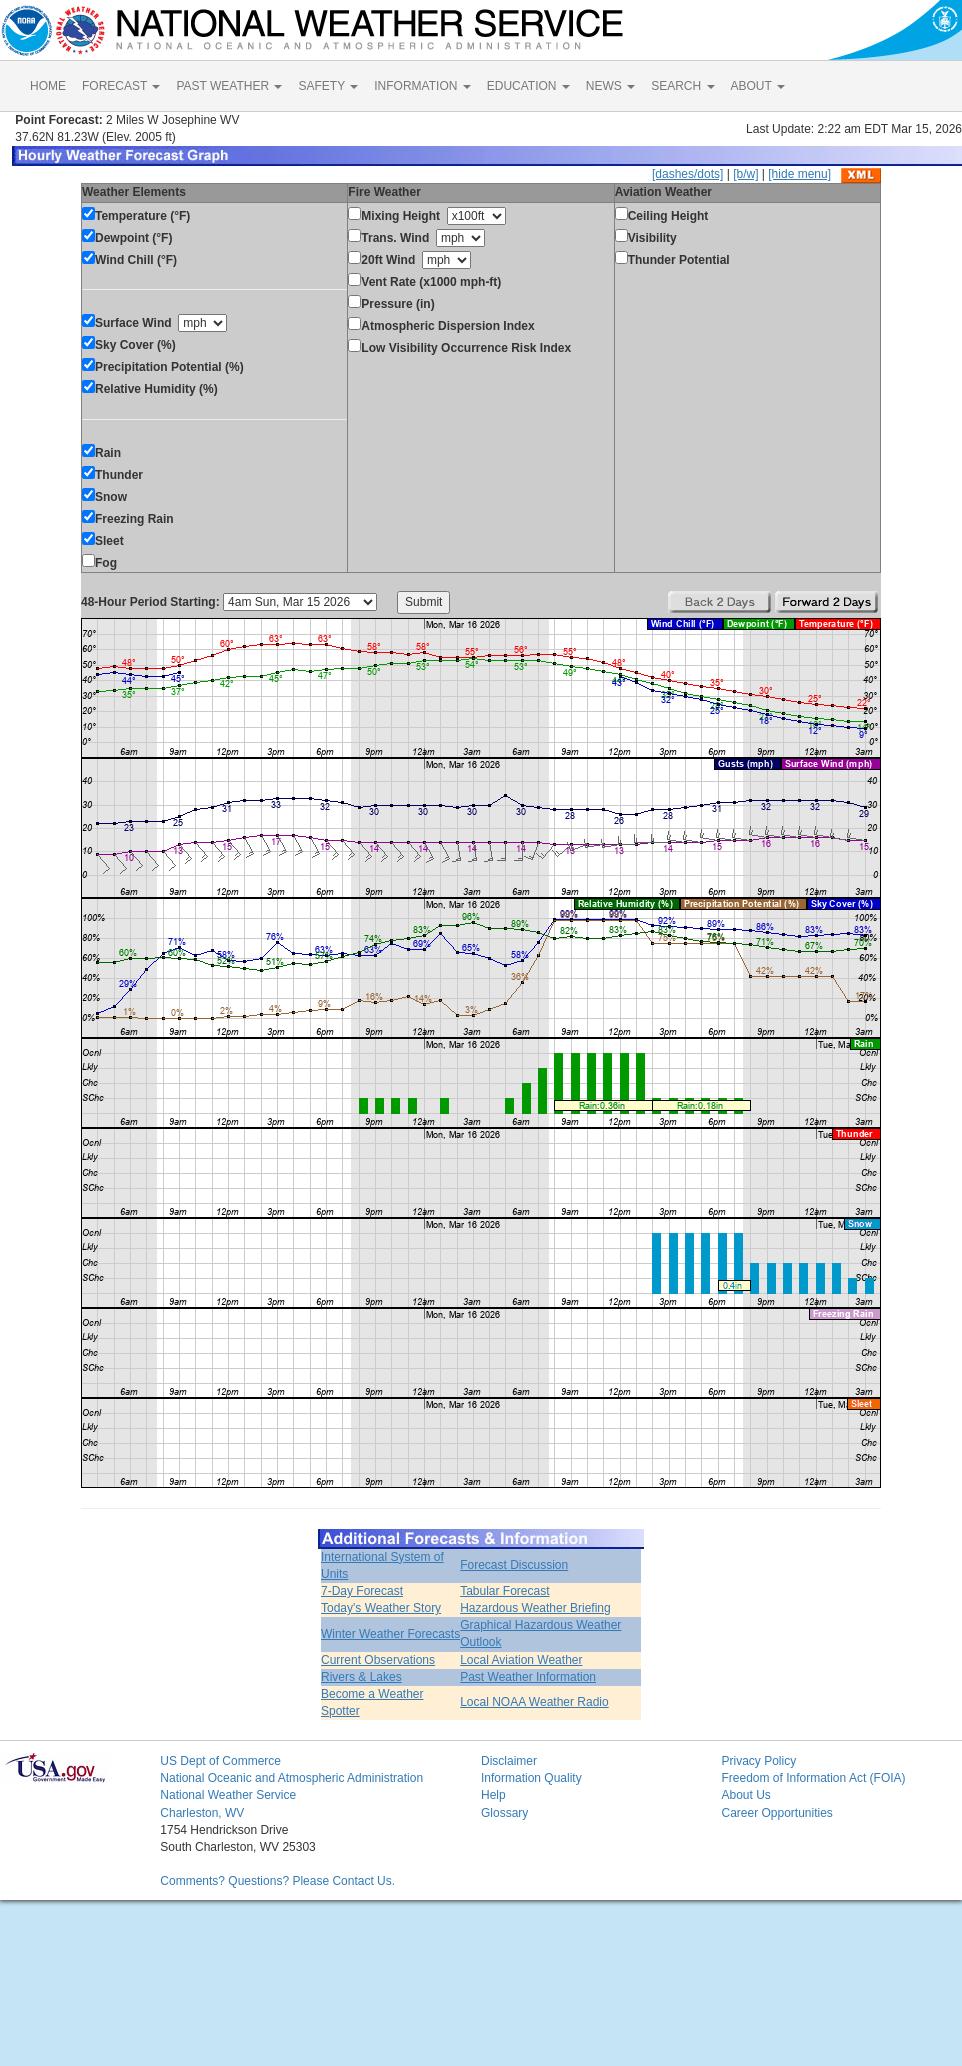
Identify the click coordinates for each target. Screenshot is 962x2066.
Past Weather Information (528, 1677)
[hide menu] (799, 174)
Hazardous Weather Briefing (535, 1608)
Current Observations (378, 1660)
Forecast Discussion (514, 1565)
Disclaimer (509, 1761)
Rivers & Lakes (361, 1677)
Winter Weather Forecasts (390, 1634)
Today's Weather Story (381, 1608)
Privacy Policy (758, 1761)
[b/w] (745, 174)
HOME (48, 86)
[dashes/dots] (687, 174)
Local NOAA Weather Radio (534, 1702)
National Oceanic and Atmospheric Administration (291, 1778)
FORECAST (121, 86)
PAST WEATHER (229, 86)
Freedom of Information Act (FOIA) (813, 1778)
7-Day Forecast (362, 1591)
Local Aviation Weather (521, 1660)
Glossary (504, 1813)
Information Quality (531, 1778)
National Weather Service (228, 1795)
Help (493, 1795)
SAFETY (328, 86)
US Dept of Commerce (220, 1761)
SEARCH (682, 86)
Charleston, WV (202, 1813)
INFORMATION (422, 86)
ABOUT (758, 86)
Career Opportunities (776, 1813)
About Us (745, 1795)
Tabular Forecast (504, 1591)
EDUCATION (528, 86)
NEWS (610, 86)
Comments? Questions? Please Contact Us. (277, 1881)
